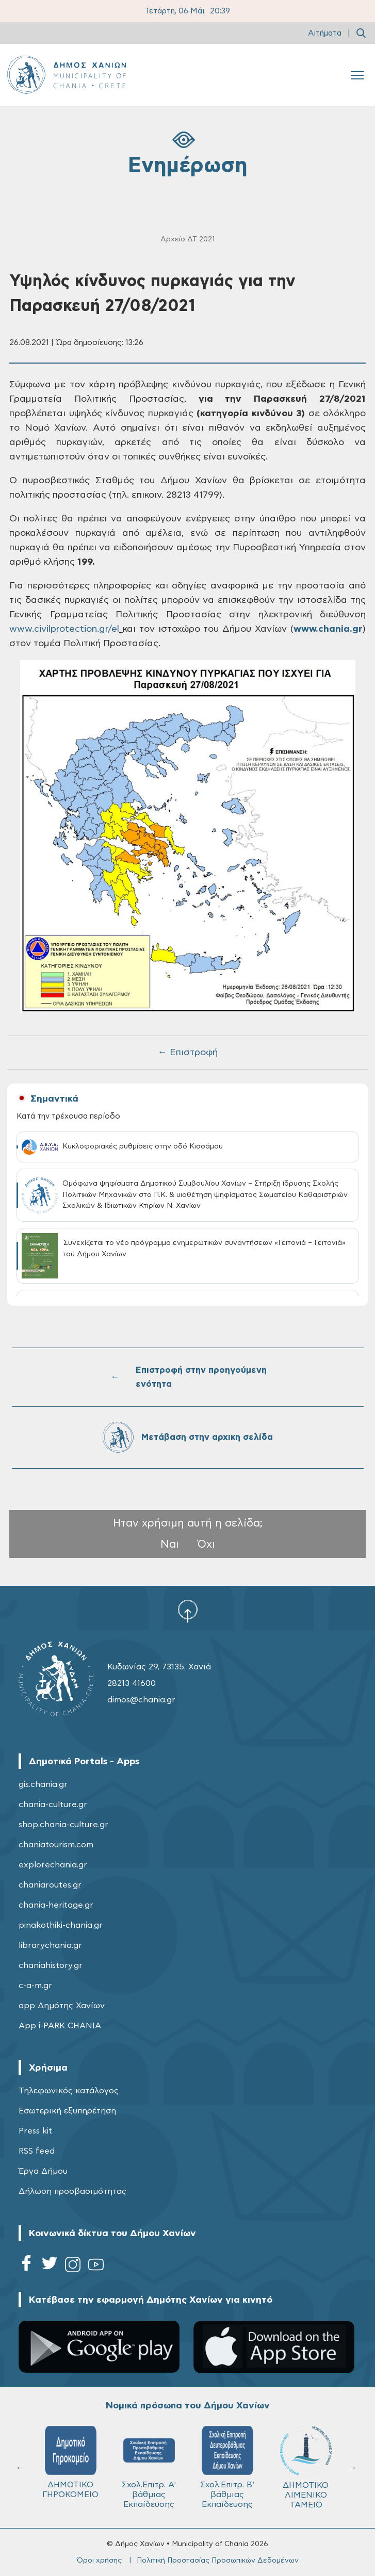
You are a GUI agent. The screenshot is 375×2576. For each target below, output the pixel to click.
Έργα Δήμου (43, 2171)
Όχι (206, 1544)
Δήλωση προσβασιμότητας (72, 2191)
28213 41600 (131, 1683)
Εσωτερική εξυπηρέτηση (67, 2111)
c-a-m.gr (35, 1985)
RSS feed (37, 2151)
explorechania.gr (53, 1865)
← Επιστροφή (188, 1052)
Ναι (169, 1544)
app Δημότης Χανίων (62, 2005)
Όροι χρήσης (99, 2560)
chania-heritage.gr (56, 1905)
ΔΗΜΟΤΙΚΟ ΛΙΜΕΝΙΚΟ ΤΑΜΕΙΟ (306, 2467)
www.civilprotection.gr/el (64, 629)
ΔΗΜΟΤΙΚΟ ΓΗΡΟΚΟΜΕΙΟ (70, 2462)
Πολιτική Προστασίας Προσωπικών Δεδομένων (218, 2560)
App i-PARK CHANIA (60, 2026)
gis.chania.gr (43, 1784)
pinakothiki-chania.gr (61, 1925)
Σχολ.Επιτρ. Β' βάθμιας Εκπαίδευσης (227, 2467)
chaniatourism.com (56, 1845)
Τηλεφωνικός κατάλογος (69, 2091)
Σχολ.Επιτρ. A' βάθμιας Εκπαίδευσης (149, 2467)
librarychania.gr (50, 1945)
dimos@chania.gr (141, 1700)
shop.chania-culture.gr (63, 1824)
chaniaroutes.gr (50, 1885)
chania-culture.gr (53, 1804)
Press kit (35, 2131)
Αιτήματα (324, 33)
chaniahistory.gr (51, 1965)
